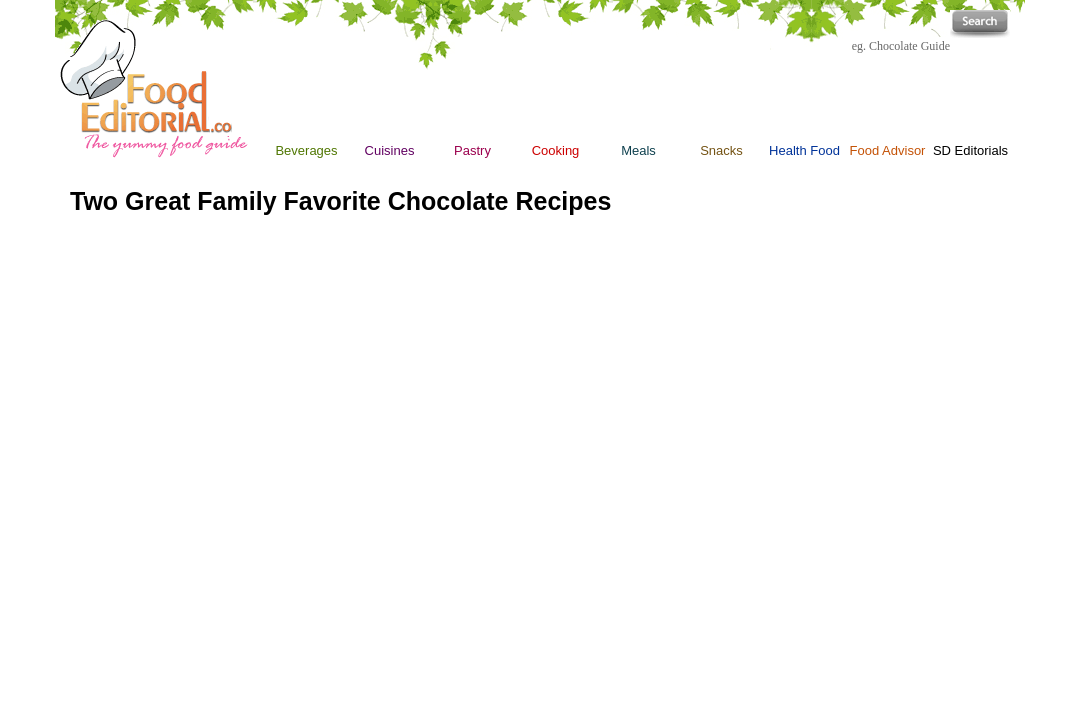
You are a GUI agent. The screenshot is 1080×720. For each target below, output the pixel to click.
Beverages (306, 150)
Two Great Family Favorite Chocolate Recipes (340, 201)
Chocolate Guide (909, 46)
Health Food (804, 150)
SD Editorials (970, 150)
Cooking (556, 150)
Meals (638, 150)
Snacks (721, 102)
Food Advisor (888, 150)
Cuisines (390, 150)
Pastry (472, 150)
